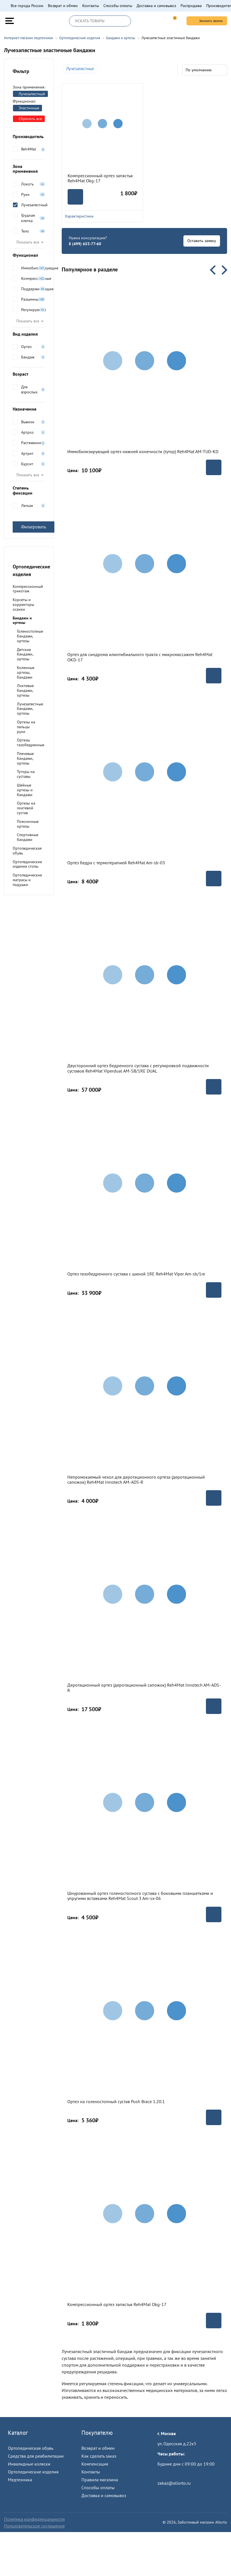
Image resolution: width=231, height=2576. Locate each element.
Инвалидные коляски (29, 2464)
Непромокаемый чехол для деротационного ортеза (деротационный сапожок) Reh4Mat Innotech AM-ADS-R (136, 1479)
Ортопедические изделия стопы (27, 864)
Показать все (27, 242)
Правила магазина (99, 2479)
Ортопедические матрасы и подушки (27, 879)
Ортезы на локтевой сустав (26, 808)
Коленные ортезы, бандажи (25, 672)
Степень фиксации (29, 490)
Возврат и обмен (63, 5)
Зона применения (29, 168)
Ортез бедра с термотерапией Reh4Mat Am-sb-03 (116, 862)
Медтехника (20, 2479)
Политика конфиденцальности (34, 2519)
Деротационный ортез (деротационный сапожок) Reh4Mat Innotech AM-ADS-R (144, 1687)
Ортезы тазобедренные (30, 742)
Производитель (29, 136)
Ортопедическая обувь (27, 851)
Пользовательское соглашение (34, 2526)
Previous (214, 270)
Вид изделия (29, 334)
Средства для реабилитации (36, 2456)
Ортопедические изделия (33, 2472)
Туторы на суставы (26, 774)
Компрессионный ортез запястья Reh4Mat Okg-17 (100, 178)
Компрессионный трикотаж (28, 589)
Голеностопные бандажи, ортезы (30, 636)
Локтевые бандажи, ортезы (25, 690)
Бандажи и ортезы (22, 620)
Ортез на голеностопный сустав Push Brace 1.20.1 (116, 2101)
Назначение (29, 409)
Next (222, 270)
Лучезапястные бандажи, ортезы (30, 708)
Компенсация (94, 2464)
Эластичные (26, 107)
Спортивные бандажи (27, 837)
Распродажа (191, 5)
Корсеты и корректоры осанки (23, 604)
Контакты (90, 5)
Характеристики (102, 216)
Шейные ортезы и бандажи (25, 790)
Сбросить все (28, 118)
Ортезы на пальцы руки (26, 726)
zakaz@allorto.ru (174, 2483)
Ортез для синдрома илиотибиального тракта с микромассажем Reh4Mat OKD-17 (139, 657)
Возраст (29, 374)
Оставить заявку (201, 240)
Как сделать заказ (98, 2456)
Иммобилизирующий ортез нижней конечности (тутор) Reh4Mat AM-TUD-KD (142, 451)
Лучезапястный (29, 93)
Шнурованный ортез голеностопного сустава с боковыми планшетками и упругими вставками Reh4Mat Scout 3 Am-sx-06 (140, 1896)
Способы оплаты (117, 5)
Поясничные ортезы (28, 824)
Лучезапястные (80, 68)
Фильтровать (33, 527)
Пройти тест (169, 2474)
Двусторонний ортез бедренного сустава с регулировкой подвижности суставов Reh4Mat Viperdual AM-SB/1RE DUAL (138, 1068)
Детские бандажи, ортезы (25, 654)
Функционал (29, 255)
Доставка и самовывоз (156, 5)
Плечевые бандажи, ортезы (25, 758)
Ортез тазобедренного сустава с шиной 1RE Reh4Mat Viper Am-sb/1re (136, 1273)
